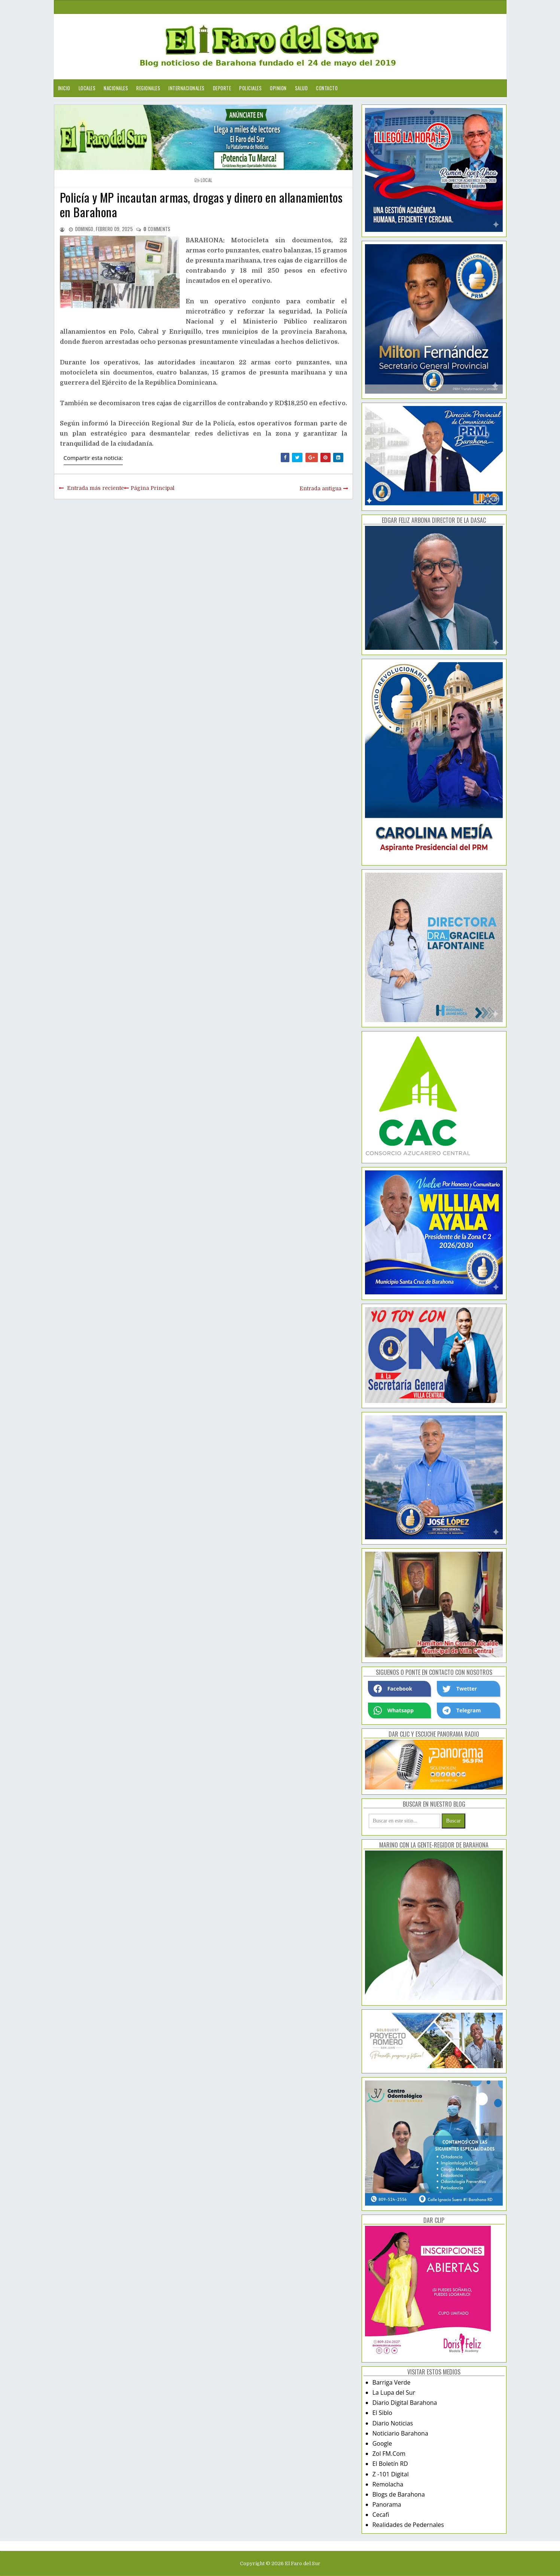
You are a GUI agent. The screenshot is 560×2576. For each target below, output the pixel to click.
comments (156, 229)
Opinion (278, 88)
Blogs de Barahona (398, 2494)
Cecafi (380, 2514)
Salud (301, 88)
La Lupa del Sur (394, 2392)
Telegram (461, 1710)
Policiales (250, 88)
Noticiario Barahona (400, 2433)
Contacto (327, 88)
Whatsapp (394, 1710)
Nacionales (116, 88)
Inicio (64, 88)
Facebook (393, 1689)
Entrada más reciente (95, 488)
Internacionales (186, 88)
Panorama (386, 2504)
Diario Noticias (392, 2423)
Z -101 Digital (390, 2474)
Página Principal (152, 488)
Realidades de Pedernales (408, 2525)
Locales (87, 88)
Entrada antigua (320, 488)
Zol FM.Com (388, 2453)
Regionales (148, 88)
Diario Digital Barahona (404, 2402)
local (207, 180)
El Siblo (382, 2413)
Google (382, 2443)
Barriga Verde (391, 2382)
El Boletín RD (390, 2464)
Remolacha (388, 2484)
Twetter (459, 1689)
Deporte (222, 88)
